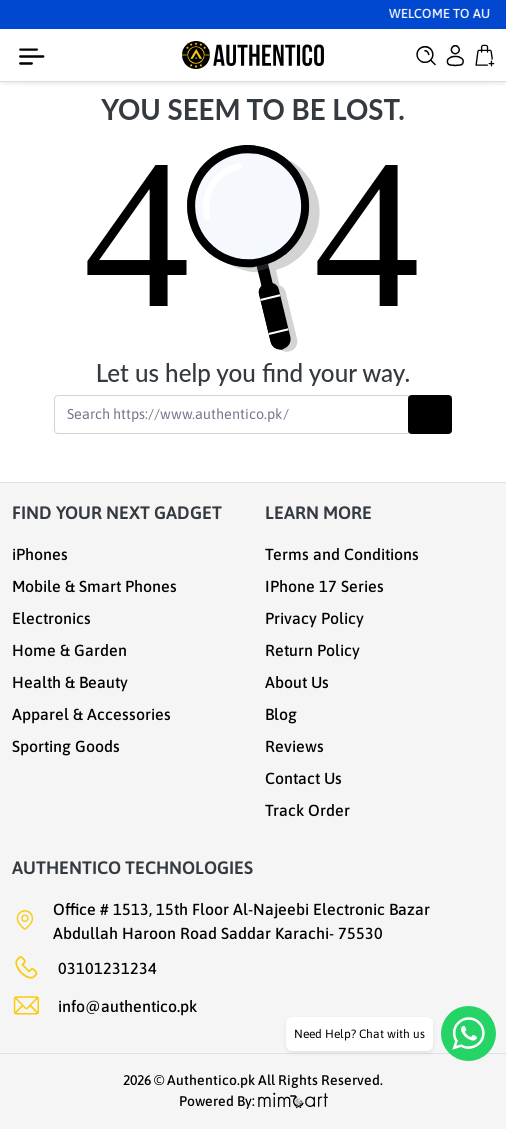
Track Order (307, 810)
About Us (297, 682)
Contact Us (303, 778)
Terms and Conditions (342, 554)
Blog (281, 714)
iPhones (40, 554)
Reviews (294, 746)
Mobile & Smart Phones (94, 586)
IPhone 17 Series (324, 586)
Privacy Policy (314, 618)
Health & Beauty (70, 682)
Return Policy (312, 650)
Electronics (51, 618)
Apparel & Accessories (91, 714)
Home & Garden (69, 650)
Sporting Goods (66, 746)
